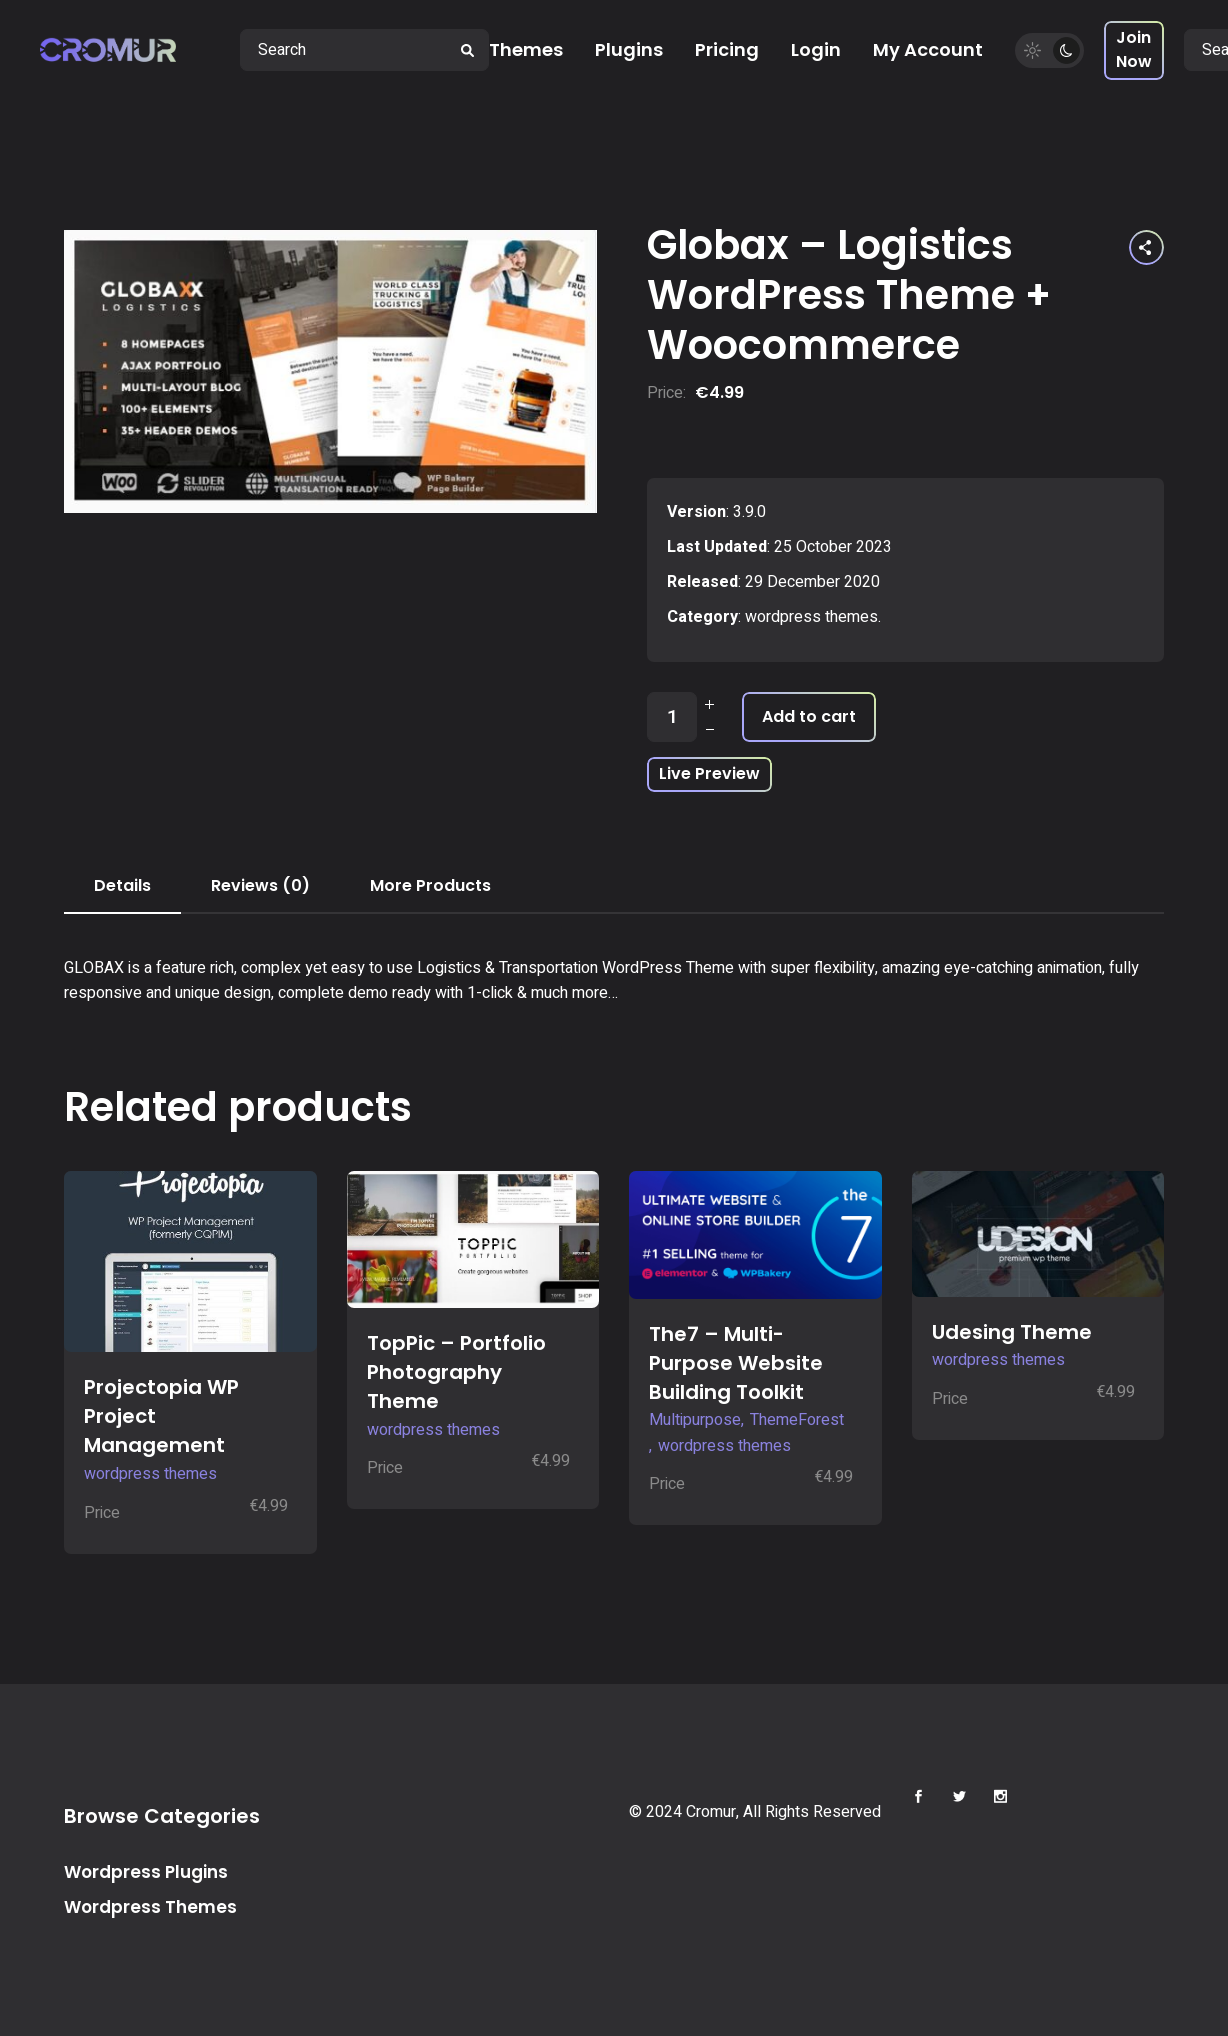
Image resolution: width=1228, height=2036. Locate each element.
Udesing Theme (1012, 1332)
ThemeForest (797, 1420)
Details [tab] (122, 885)
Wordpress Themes (150, 1907)
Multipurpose (695, 1420)
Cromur (711, 1812)
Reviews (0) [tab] (260, 885)
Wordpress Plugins (146, 1872)
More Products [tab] (430, 885)
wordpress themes (811, 617)
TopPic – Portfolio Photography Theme (456, 1372)
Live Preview (709, 773)
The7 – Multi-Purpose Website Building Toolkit (736, 1363)
